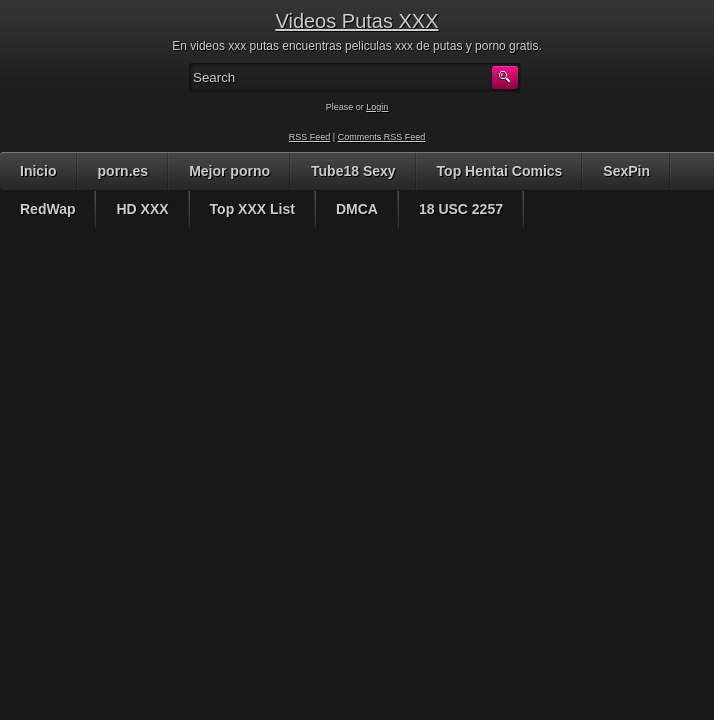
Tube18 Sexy (353, 171)
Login (377, 107)
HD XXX (142, 209)
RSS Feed (310, 137)
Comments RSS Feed (382, 137)
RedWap (47, 209)
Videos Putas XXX (356, 21)
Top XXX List (252, 209)
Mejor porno (229, 171)
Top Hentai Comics (500, 171)
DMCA (357, 209)
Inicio (38, 171)
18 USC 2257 (461, 209)
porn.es (123, 171)
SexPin (626, 171)
